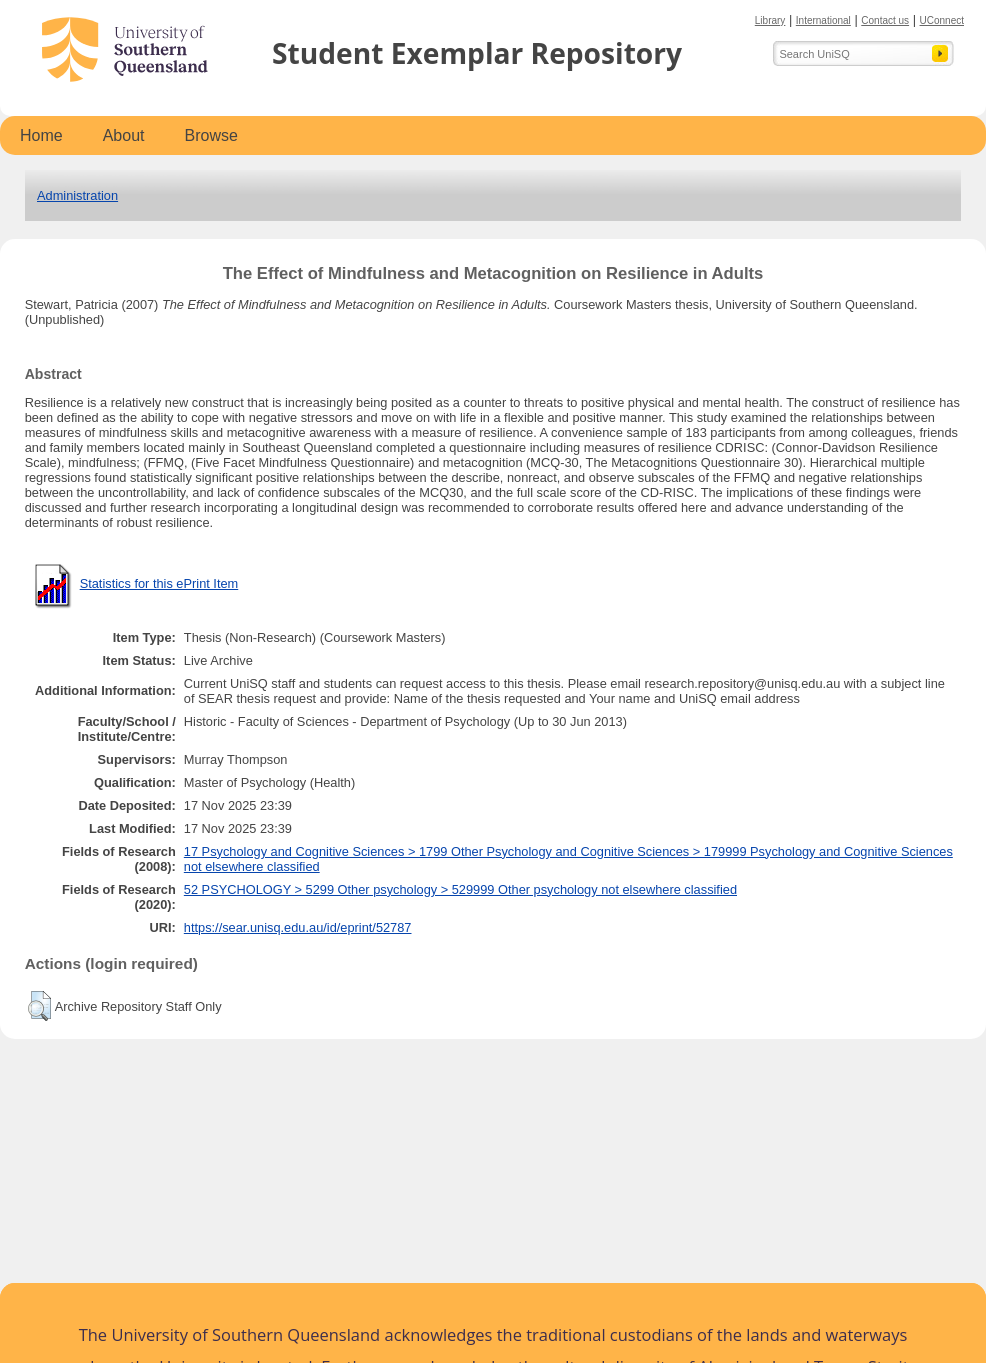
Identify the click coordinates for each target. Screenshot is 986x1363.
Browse (211, 135)
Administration (77, 195)
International (823, 20)
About (124, 135)
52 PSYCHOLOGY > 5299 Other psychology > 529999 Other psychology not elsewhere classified (460, 889)
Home (41, 135)
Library (770, 20)
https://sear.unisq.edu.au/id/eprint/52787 (298, 927)
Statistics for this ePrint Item (159, 583)
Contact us (885, 20)
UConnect (942, 20)
